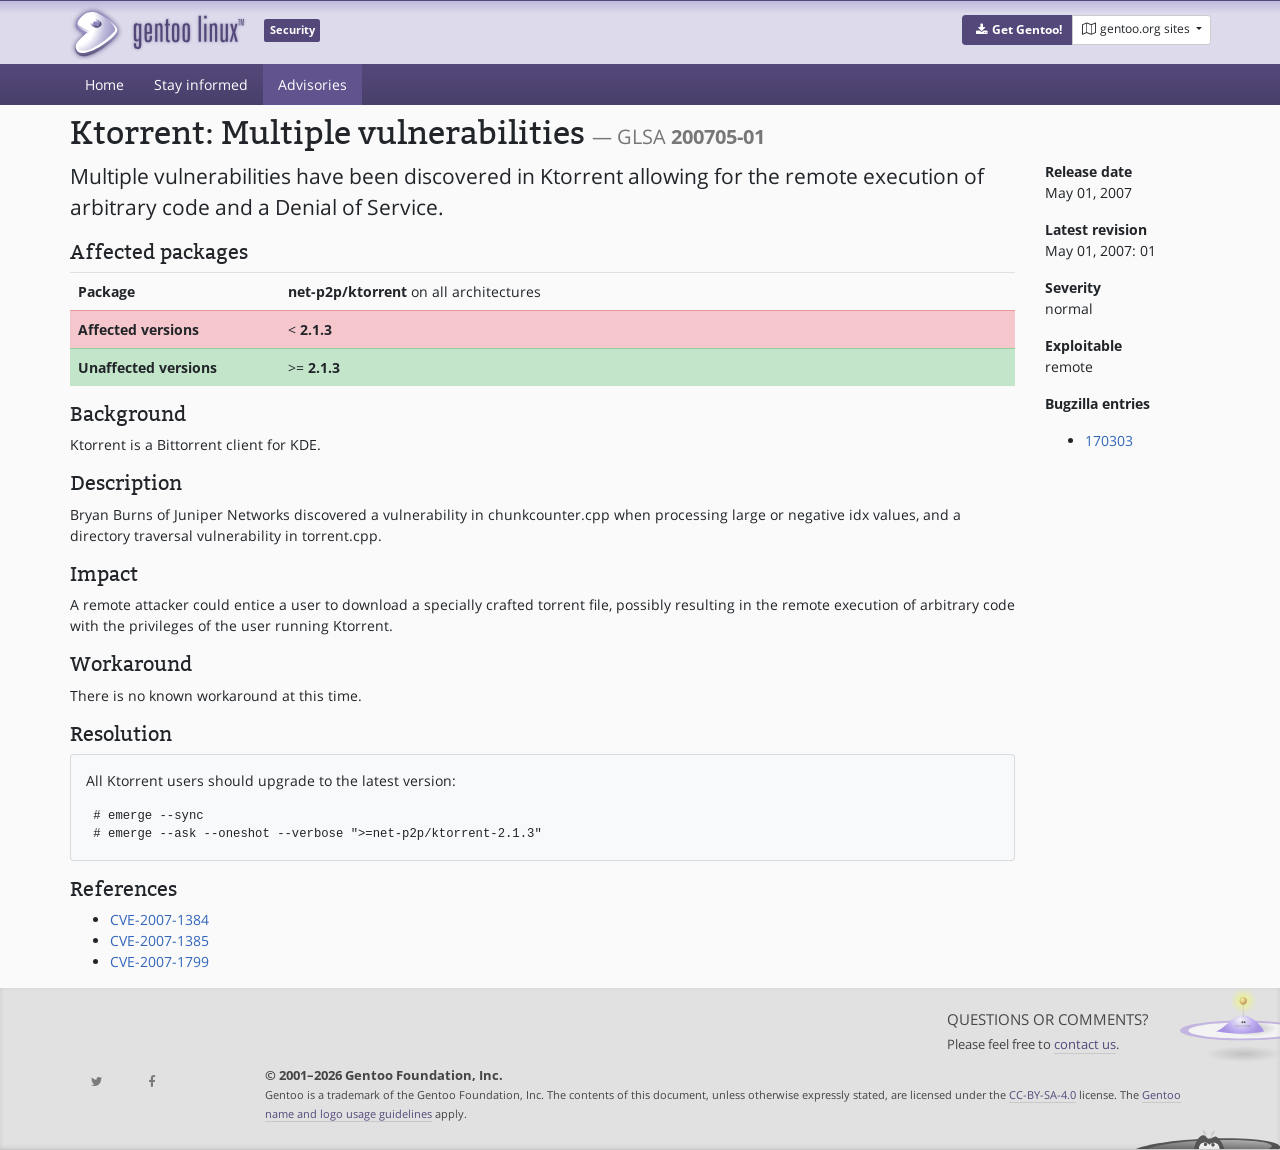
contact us (1085, 1044)
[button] (1017, 30)
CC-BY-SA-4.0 (1042, 1094)
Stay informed (201, 84)
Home (104, 84)
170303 (1109, 440)
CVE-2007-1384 (159, 919)
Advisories (312, 84)
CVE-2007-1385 (159, 940)
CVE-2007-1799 (159, 961)
